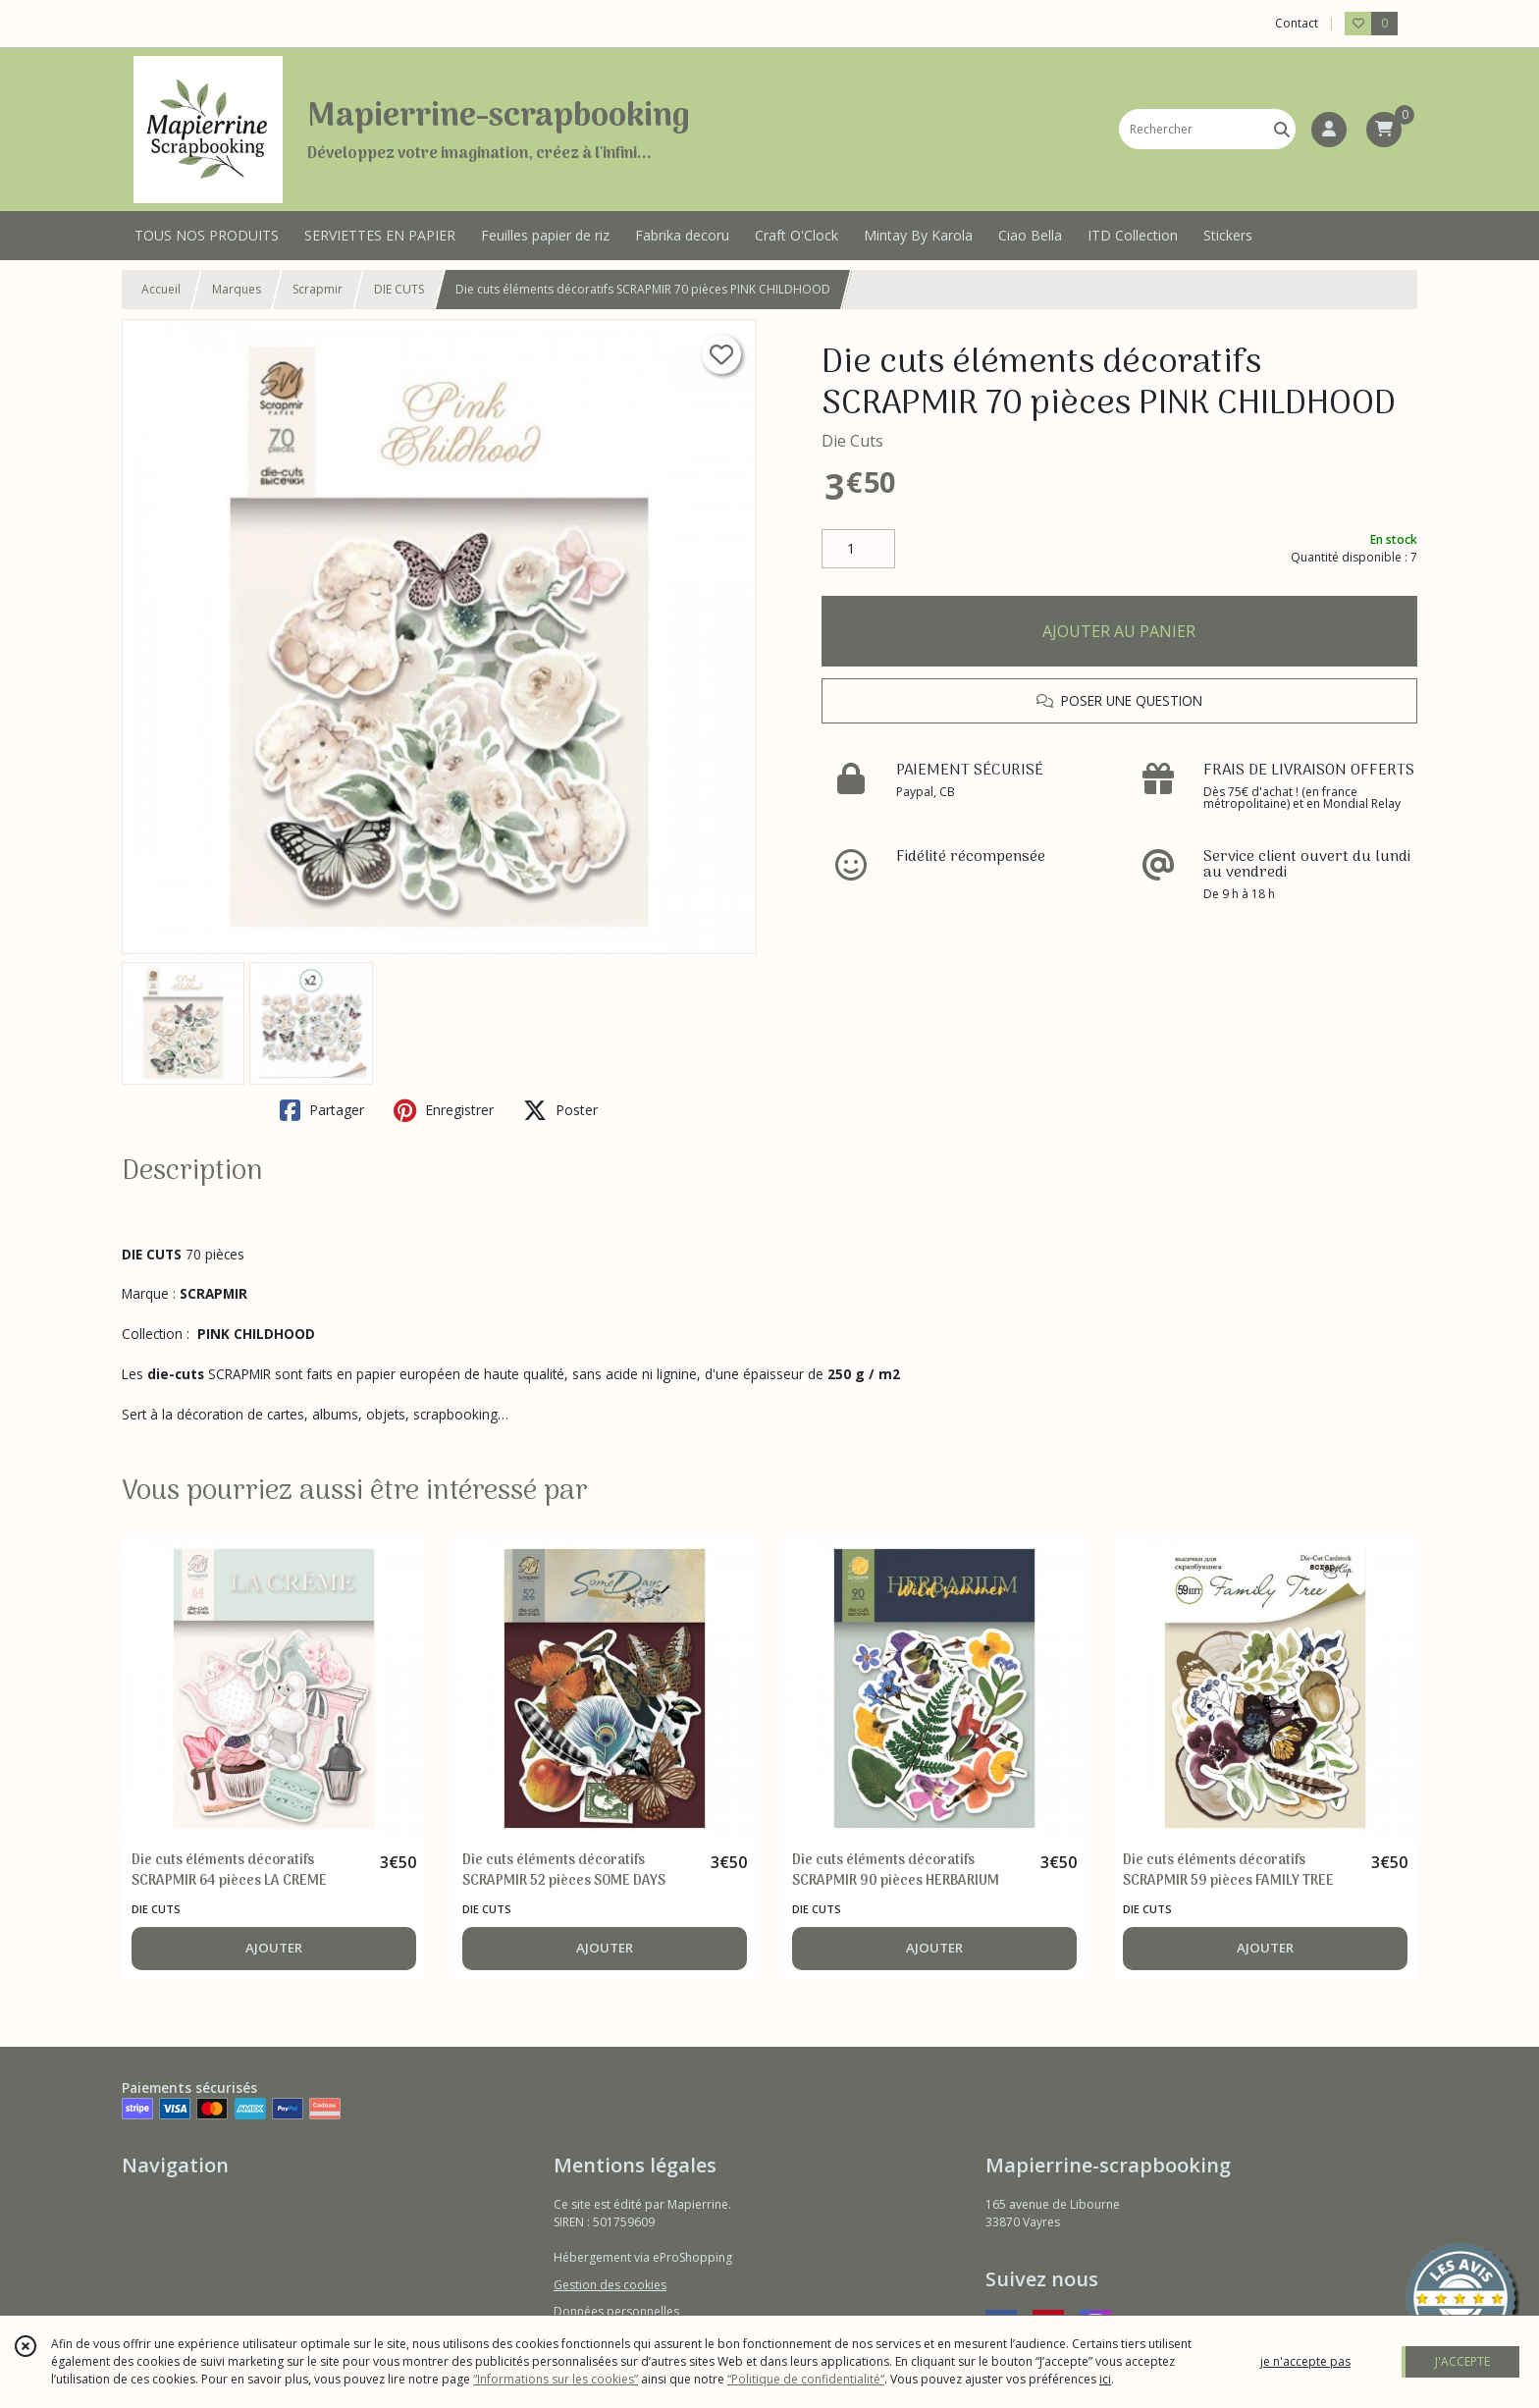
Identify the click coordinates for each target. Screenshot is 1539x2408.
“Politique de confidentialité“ (805, 2379)
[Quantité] (858, 548)
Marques (236, 289)
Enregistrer (444, 1110)
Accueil (161, 289)
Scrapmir (317, 289)
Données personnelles (616, 2311)
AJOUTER (273, 1947)
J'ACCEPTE (1462, 2361)
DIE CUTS (399, 289)
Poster (560, 1110)
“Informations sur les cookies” (555, 2379)
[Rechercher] (1282, 129)
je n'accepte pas (1305, 2361)
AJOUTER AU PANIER (1118, 631)
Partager (322, 1110)
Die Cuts (852, 441)
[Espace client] (1329, 129)
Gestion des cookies (610, 2284)
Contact (1296, 23)
